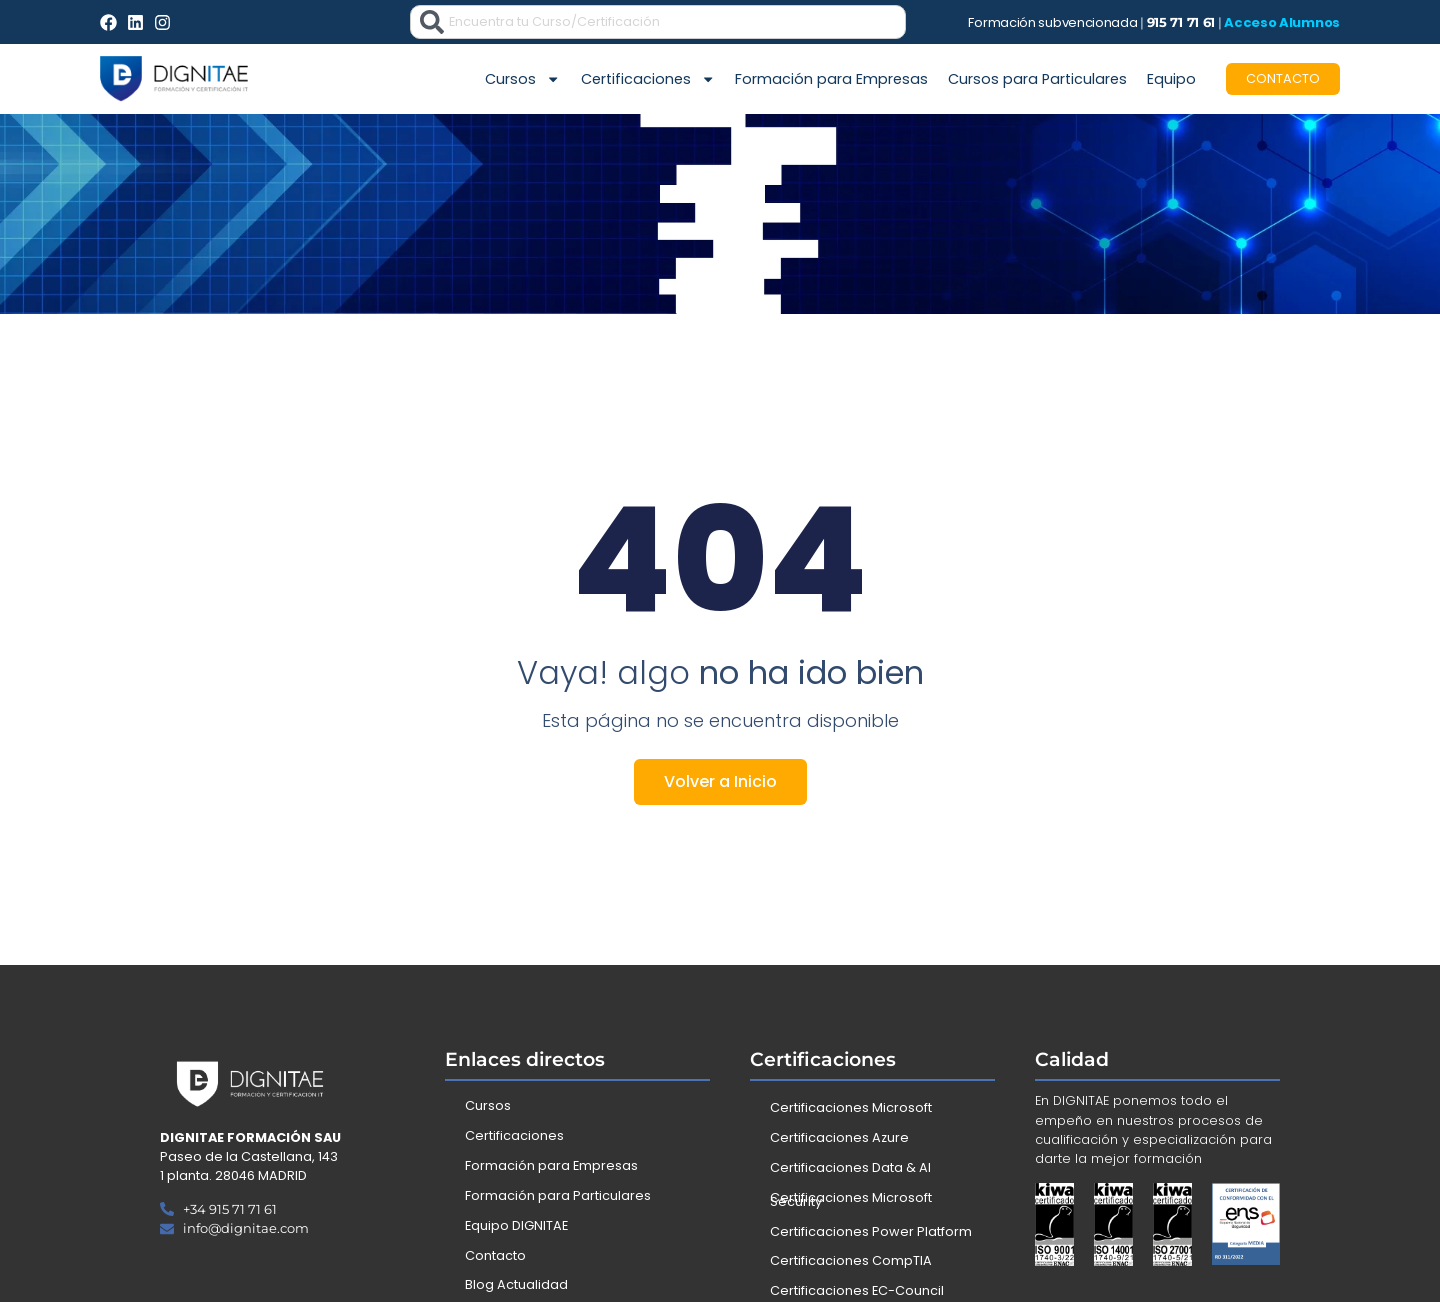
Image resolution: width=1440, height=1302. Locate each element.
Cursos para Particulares (1037, 79)
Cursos (522, 79)
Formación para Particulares (558, 1195)
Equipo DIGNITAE (516, 1225)
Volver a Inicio (720, 781)
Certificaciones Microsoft (851, 1107)
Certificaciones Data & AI (850, 1167)
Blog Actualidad (516, 1284)
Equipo (1171, 79)
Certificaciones (648, 79)
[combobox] (658, 22)
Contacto (495, 1255)
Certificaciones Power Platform (871, 1231)
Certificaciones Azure (839, 1137)
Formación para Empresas (831, 79)
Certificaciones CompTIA (851, 1260)
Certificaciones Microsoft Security (851, 1199)
